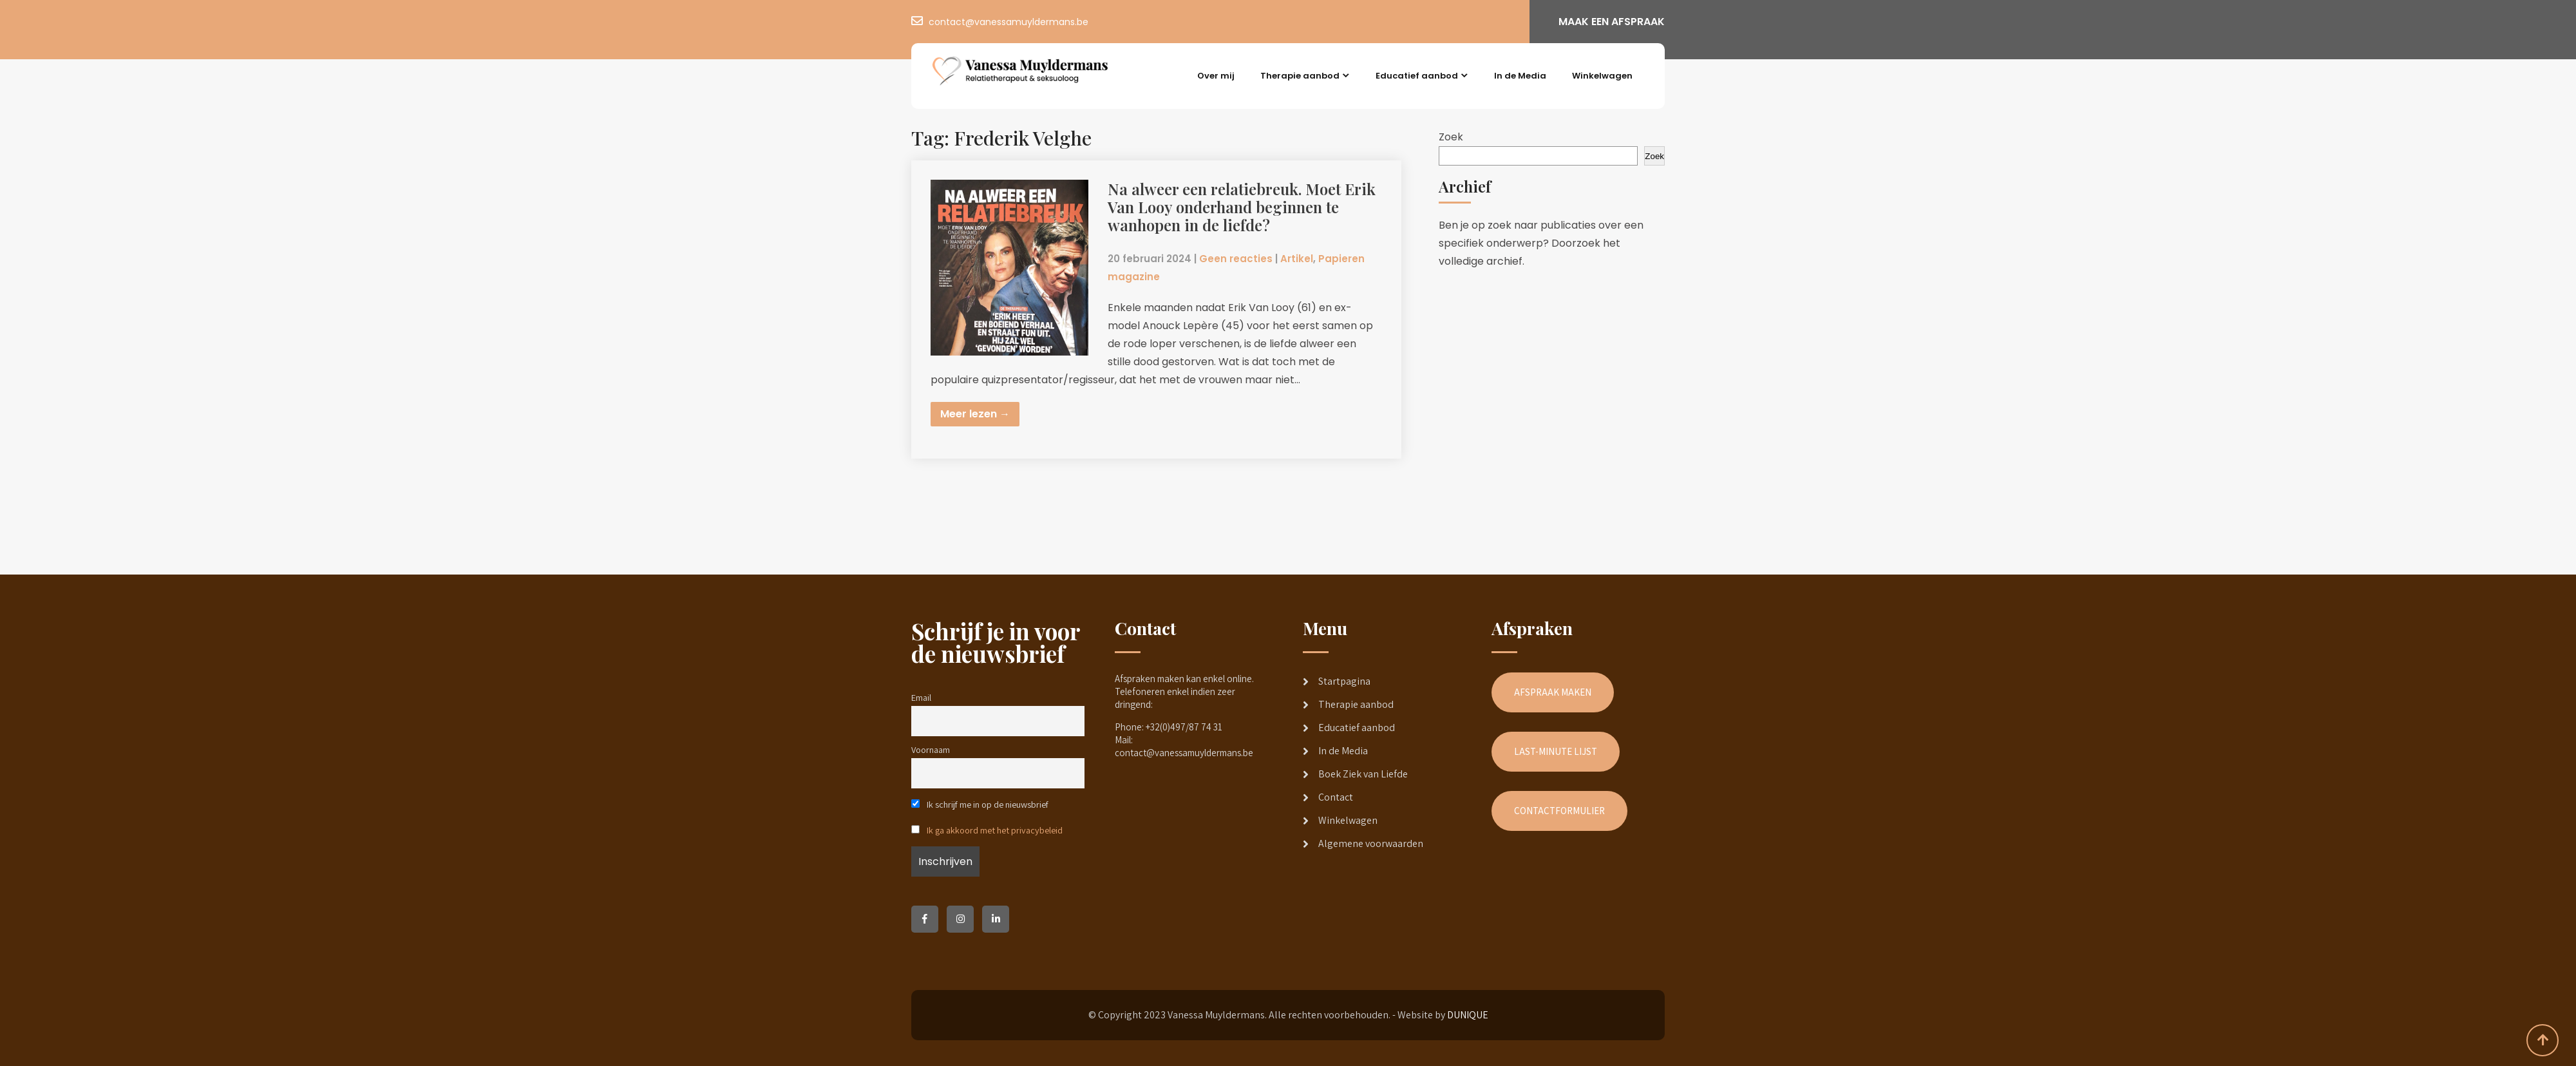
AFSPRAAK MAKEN (1552, 692)
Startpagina (1344, 681)
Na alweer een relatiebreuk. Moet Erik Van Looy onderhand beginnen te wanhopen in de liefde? (1242, 206)
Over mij (1216, 76)
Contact (1335, 797)
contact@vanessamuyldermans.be (1008, 21)
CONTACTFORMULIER (1559, 810)
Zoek (1451, 136)
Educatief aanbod (1417, 76)
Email (921, 697)
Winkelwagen (1602, 76)
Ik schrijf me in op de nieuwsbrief (979, 804)
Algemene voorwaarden (1370, 843)
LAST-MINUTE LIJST (1555, 751)
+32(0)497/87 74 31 (1184, 727)
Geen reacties (1236, 258)
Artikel (1296, 258)
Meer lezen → (975, 413)
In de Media (1520, 76)
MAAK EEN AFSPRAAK (1611, 21)
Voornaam (930, 749)
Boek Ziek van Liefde (1363, 774)
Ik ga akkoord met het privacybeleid (995, 830)
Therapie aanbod (1300, 76)
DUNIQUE (1467, 1015)
